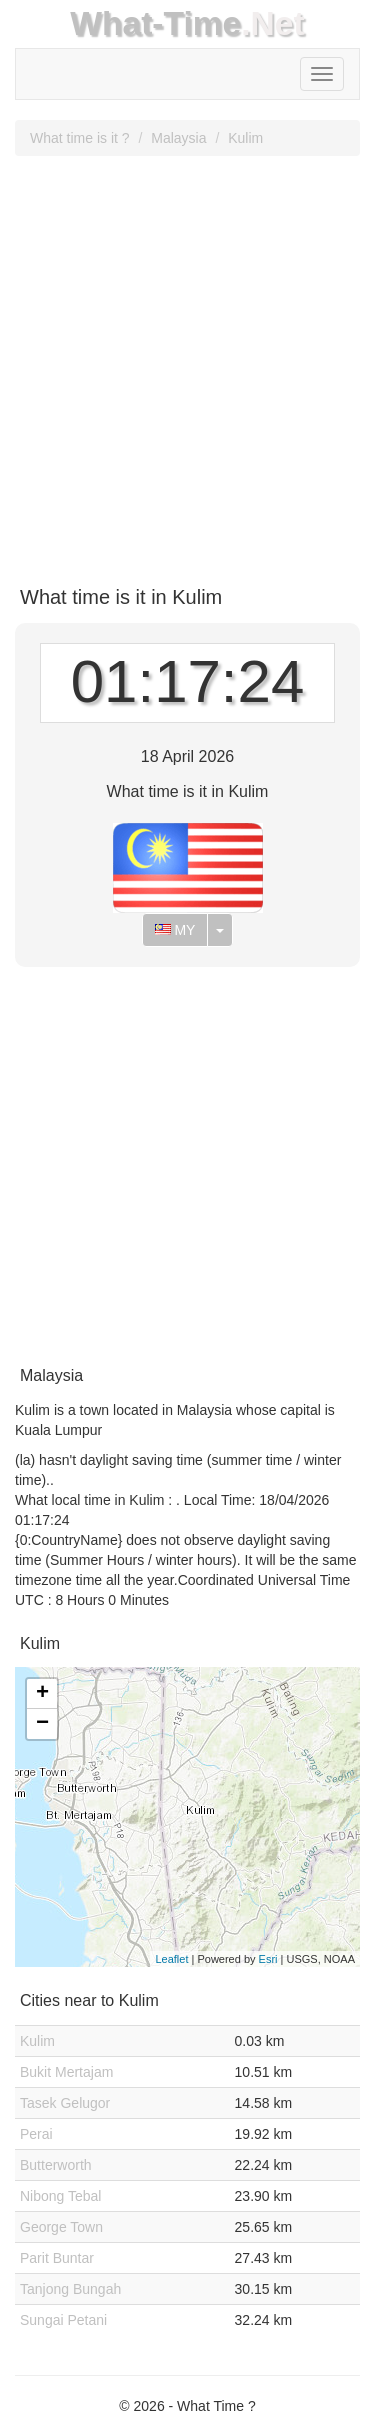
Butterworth (56, 2165)
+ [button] (42, 1694)
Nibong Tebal (60, 2196)
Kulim (245, 138)
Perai (36, 2134)
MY (175, 930)
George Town (61, 2227)
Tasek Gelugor (65, 2103)
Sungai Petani (63, 2320)
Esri (268, 1959)
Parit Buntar (57, 2258)
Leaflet (171, 1959)
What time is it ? (80, 138)
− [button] (42, 1724)
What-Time (155, 23)
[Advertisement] (187, 363)
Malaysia (178, 138)
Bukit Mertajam (66, 2072)
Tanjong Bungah (70, 2289)
